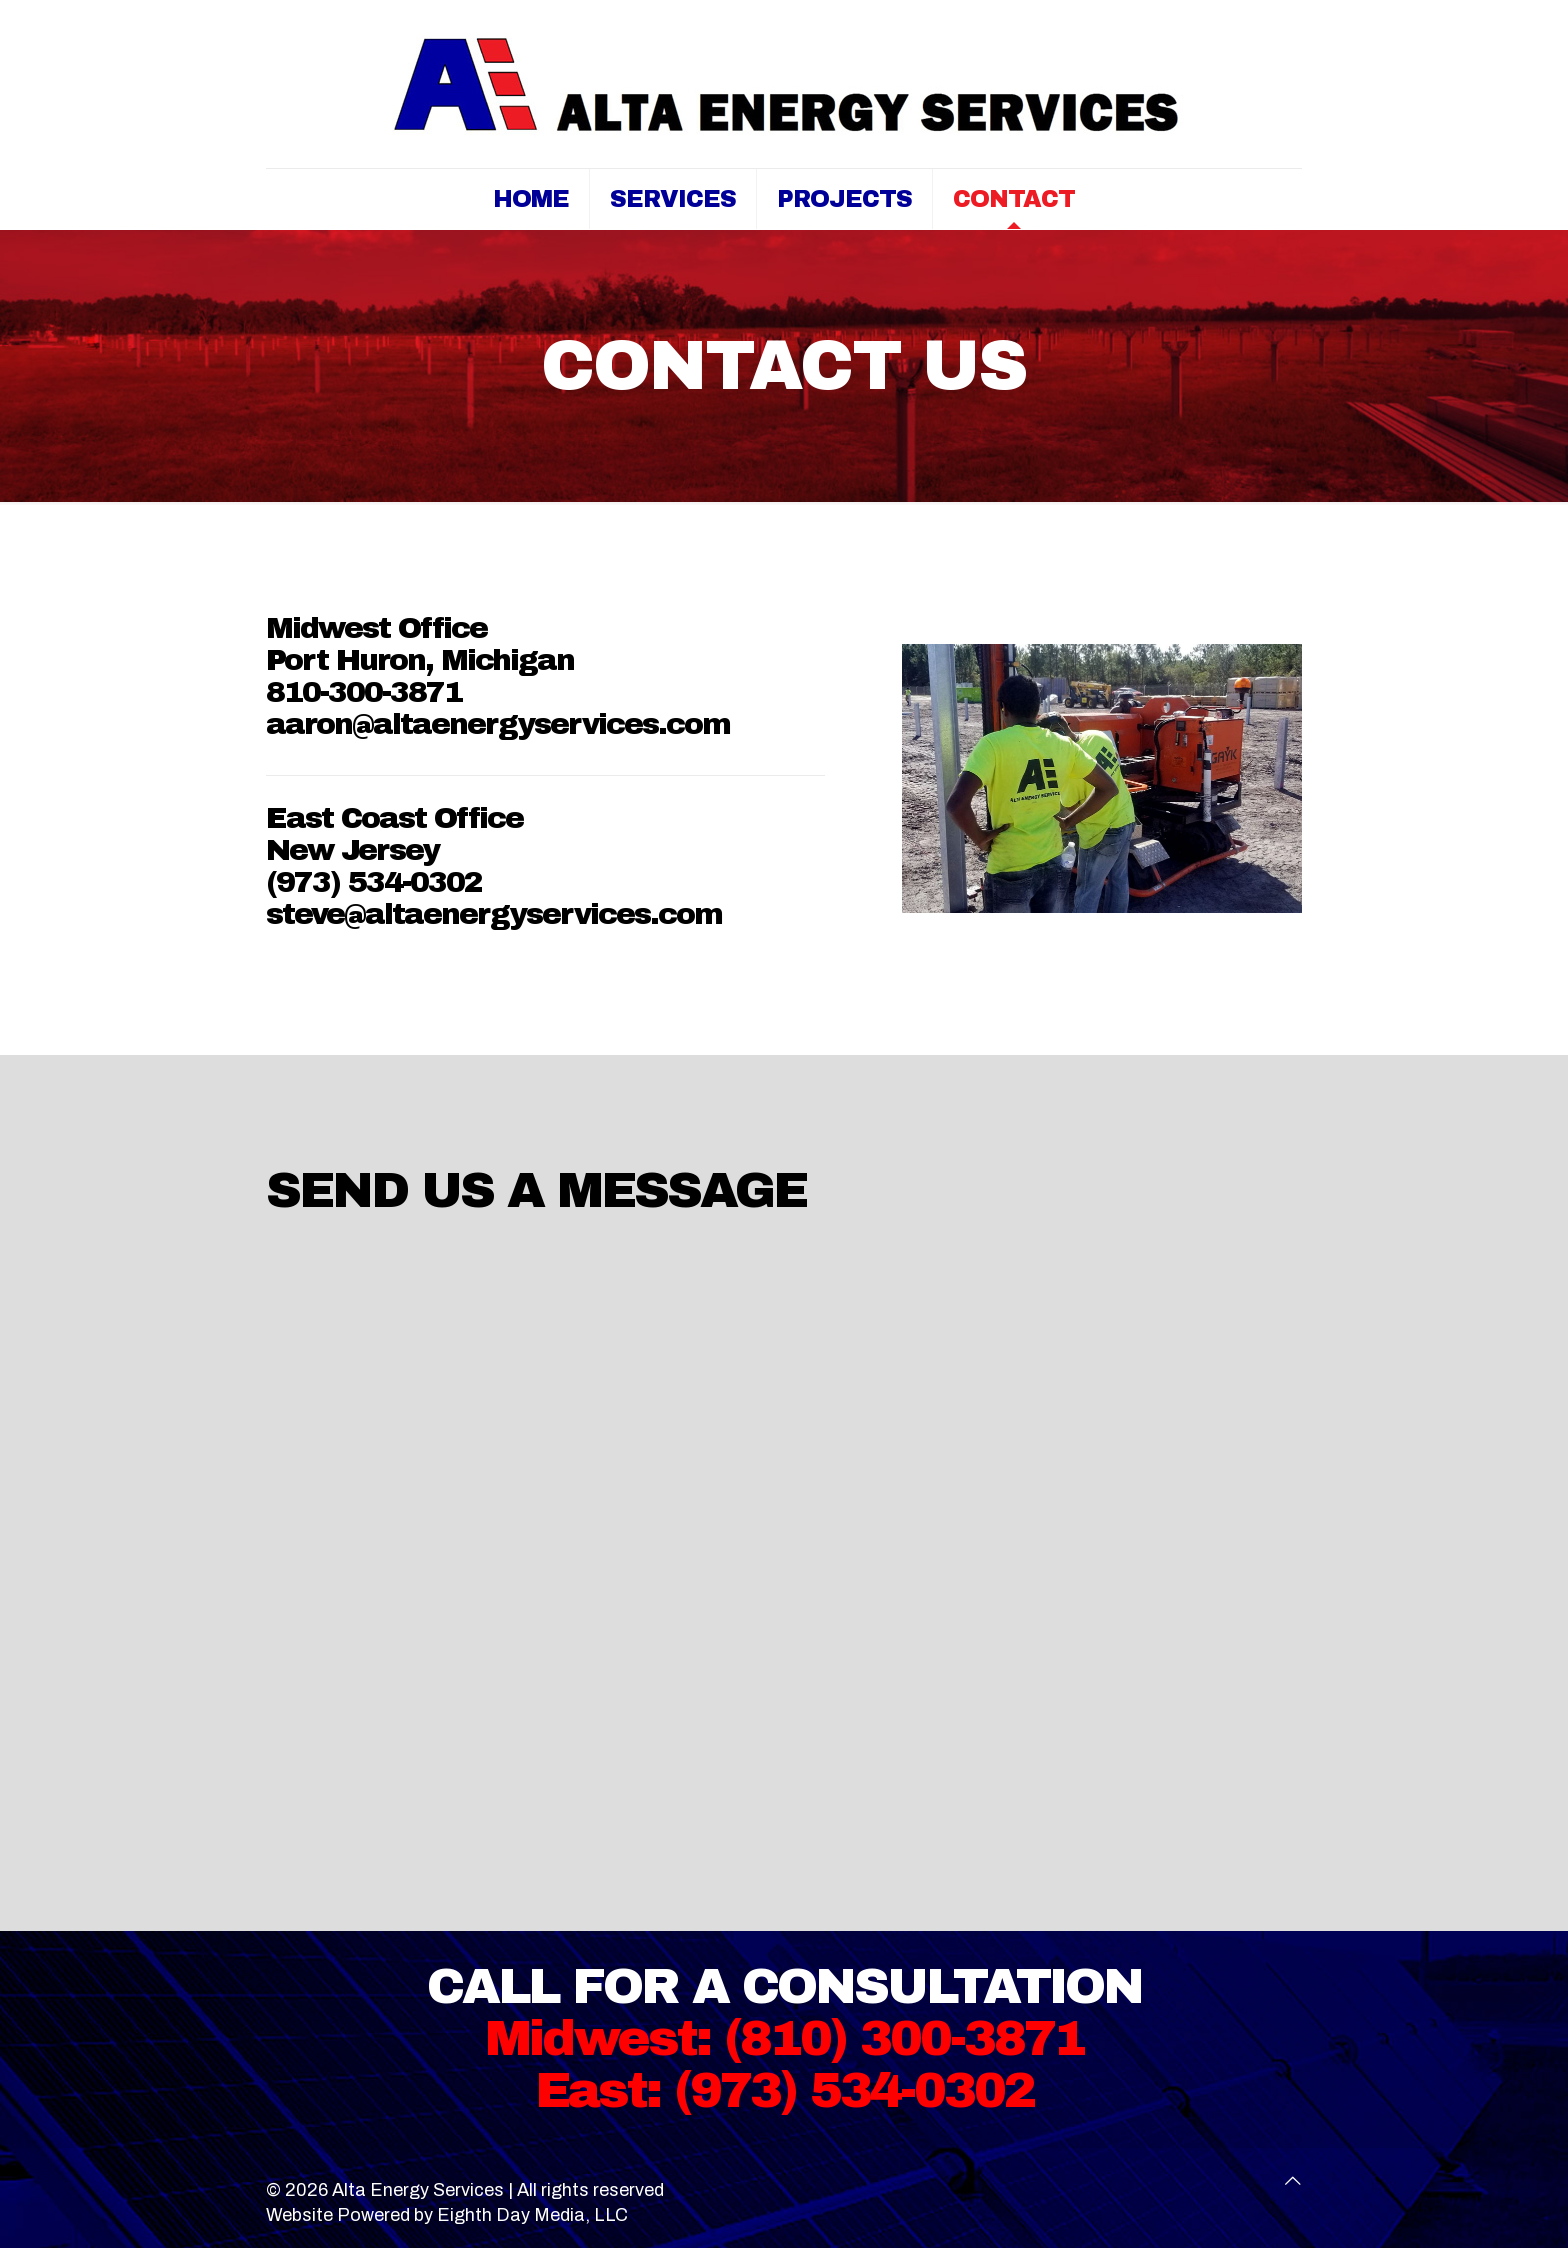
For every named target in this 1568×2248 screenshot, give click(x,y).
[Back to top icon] (1293, 2181)
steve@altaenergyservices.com (494, 914)
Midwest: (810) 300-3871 (784, 2038)
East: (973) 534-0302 (784, 2090)
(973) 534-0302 (374, 882)
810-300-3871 (364, 692)
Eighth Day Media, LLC (532, 2215)
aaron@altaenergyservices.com (498, 724)
